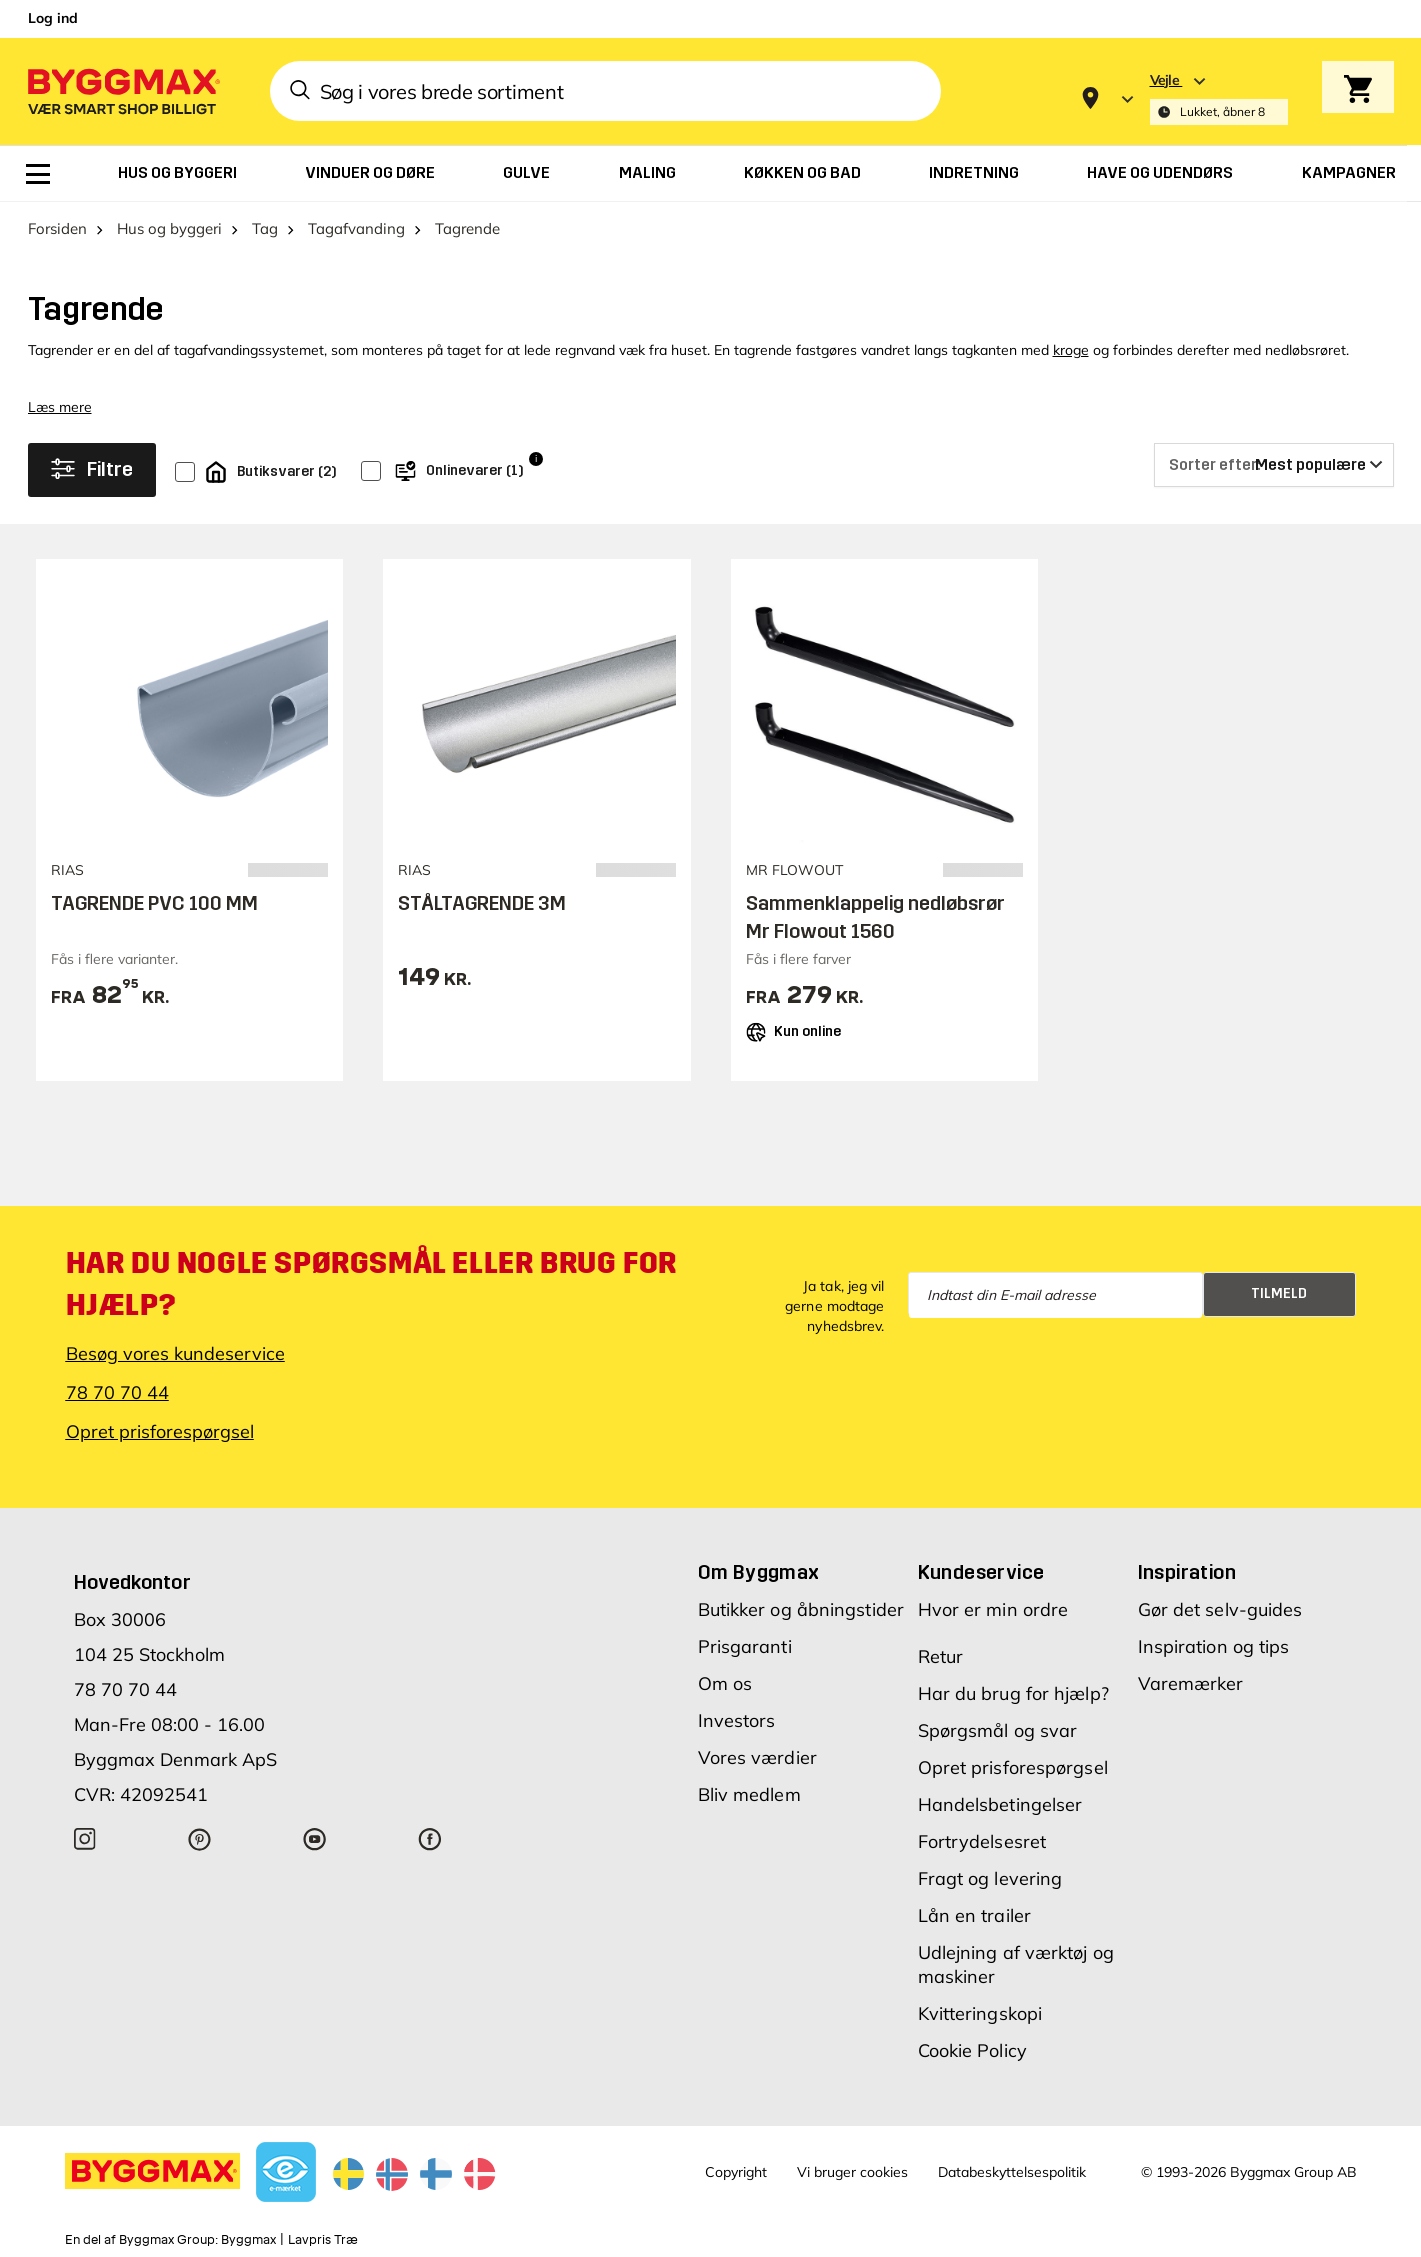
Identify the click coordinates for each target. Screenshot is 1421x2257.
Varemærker (1191, 1683)
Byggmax (248, 2240)
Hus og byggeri (169, 228)
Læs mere (60, 407)
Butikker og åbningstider (801, 1609)
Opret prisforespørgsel (160, 1431)
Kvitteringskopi (980, 2013)
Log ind (53, 18)
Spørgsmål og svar (998, 1730)
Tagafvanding (356, 228)
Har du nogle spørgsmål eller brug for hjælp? (371, 1284)
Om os (725, 1683)
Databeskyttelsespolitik (1012, 2172)
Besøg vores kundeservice (175, 1353)
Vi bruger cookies (852, 2172)
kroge (1071, 350)
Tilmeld (1279, 1293)
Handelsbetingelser (1000, 1804)
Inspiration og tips (1214, 1646)
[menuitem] (38, 174)
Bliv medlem (749, 1794)
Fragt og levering (990, 1878)
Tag (265, 228)
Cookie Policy (972, 2050)
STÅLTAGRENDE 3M (482, 903)
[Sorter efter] (1274, 465)
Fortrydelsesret (982, 1841)
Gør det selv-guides (1220, 1609)
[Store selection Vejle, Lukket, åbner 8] (1219, 98)
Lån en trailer (974, 1915)
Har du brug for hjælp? (1013, 1693)
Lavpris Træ (323, 2240)
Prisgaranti (745, 1646)
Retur (941, 1656)
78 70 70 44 (117, 1392)
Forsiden (57, 228)
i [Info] (536, 458)
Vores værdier (757, 1757)
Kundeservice (981, 1572)
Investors (737, 1720)
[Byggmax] (122, 90)
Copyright (736, 2172)
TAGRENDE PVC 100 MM (154, 903)
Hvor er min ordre (993, 1609)
